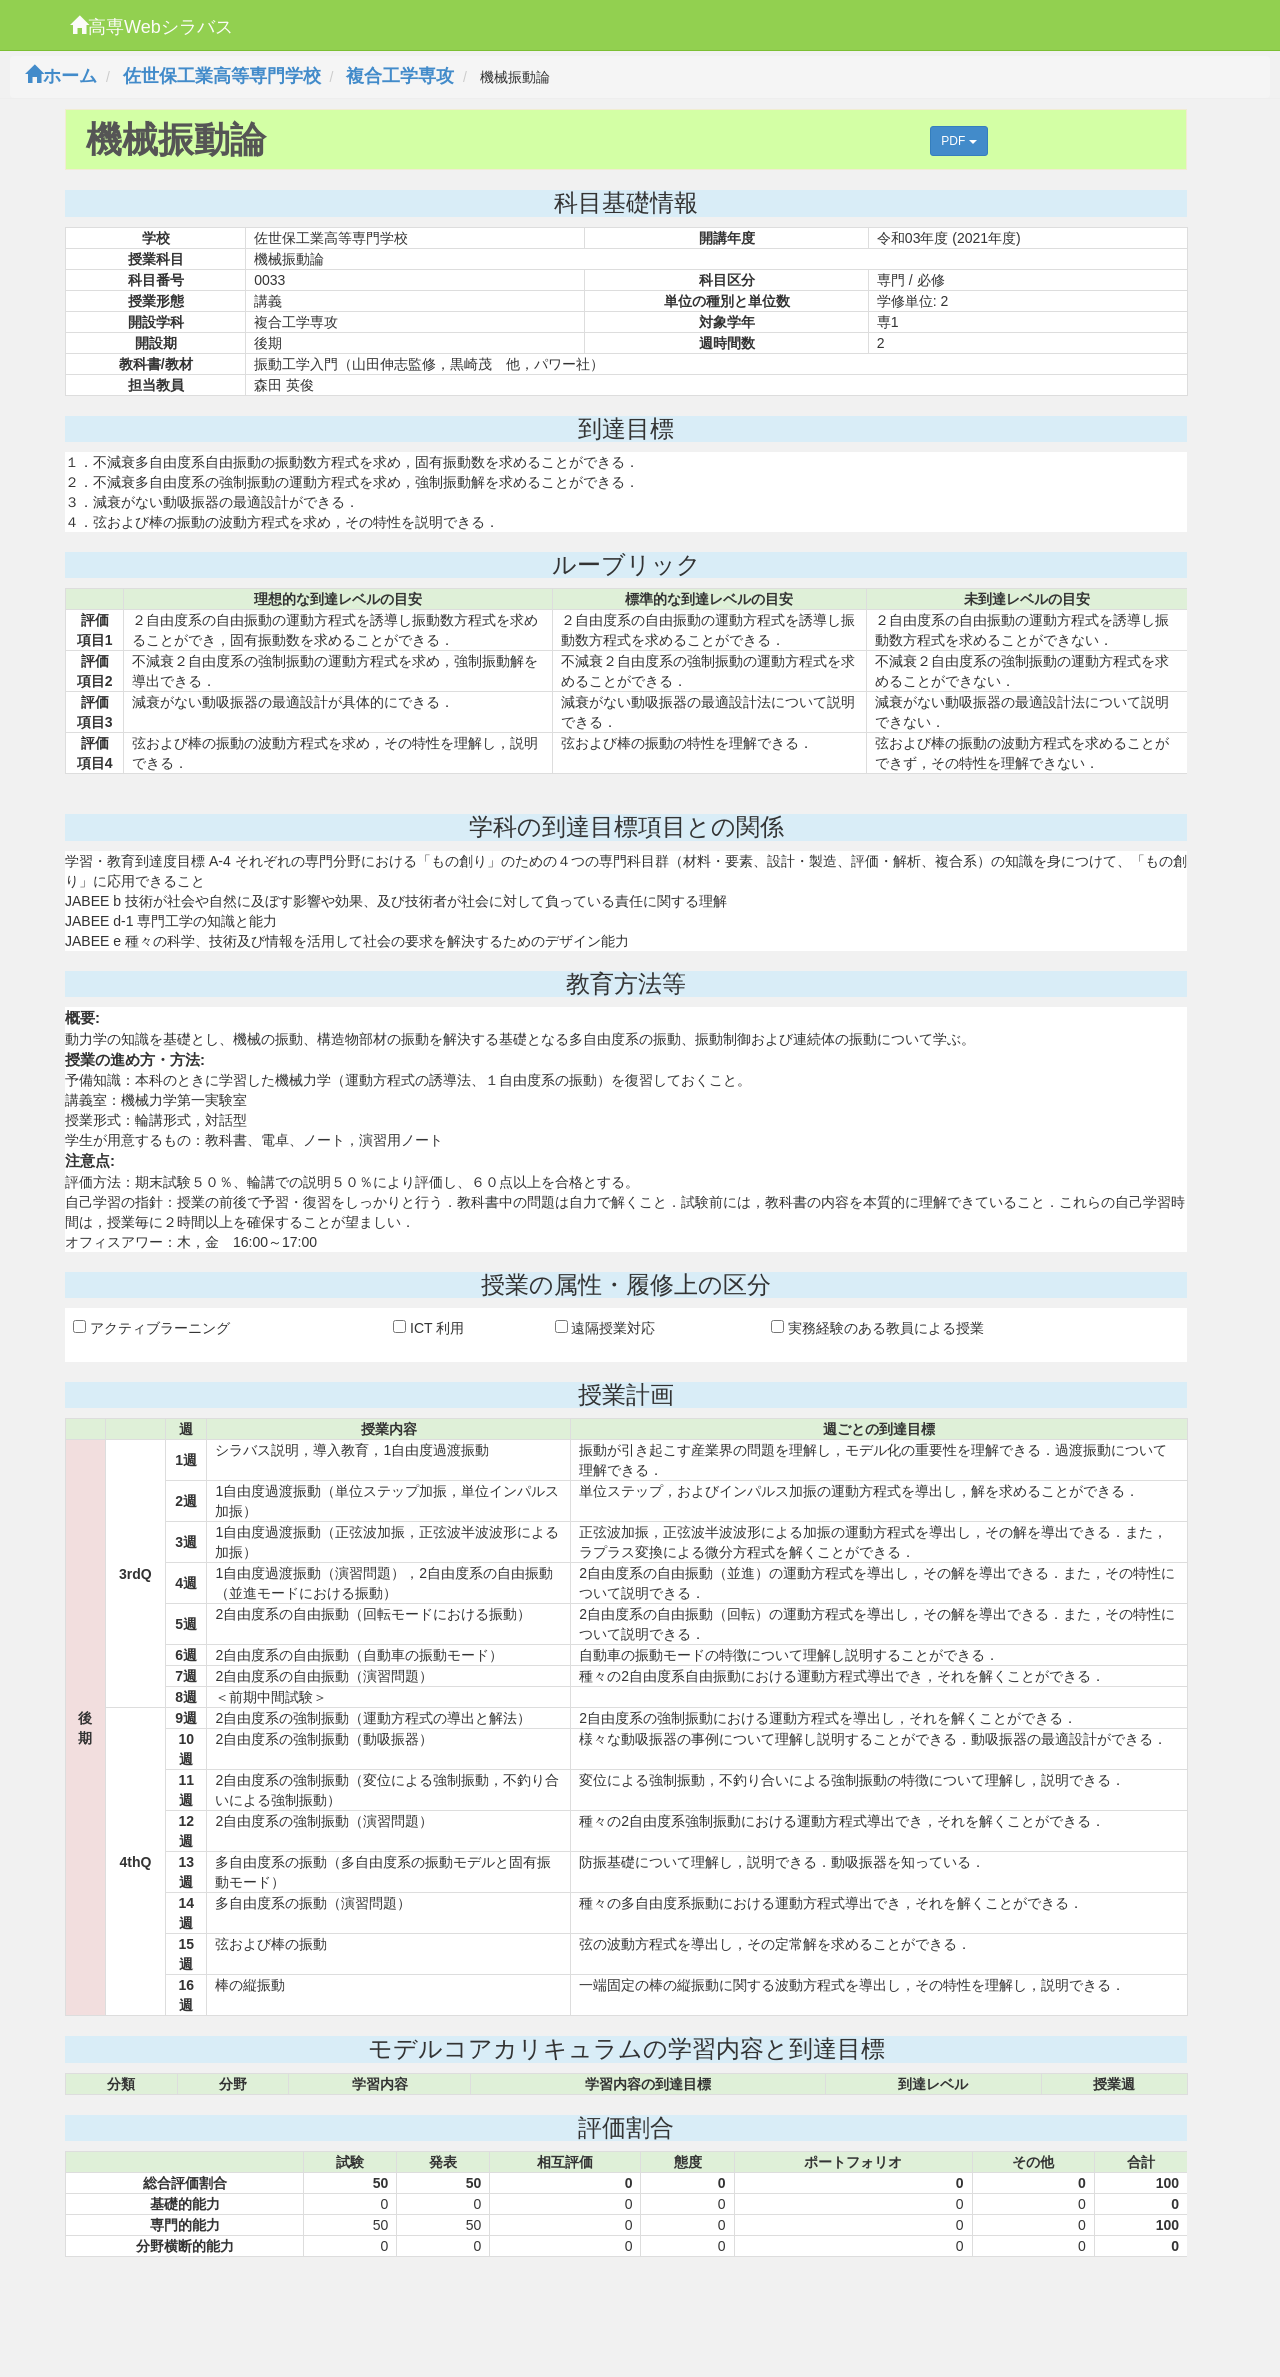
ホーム (61, 76)
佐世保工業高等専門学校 (222, 76)
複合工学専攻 (400, 76)
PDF (958, 141)
